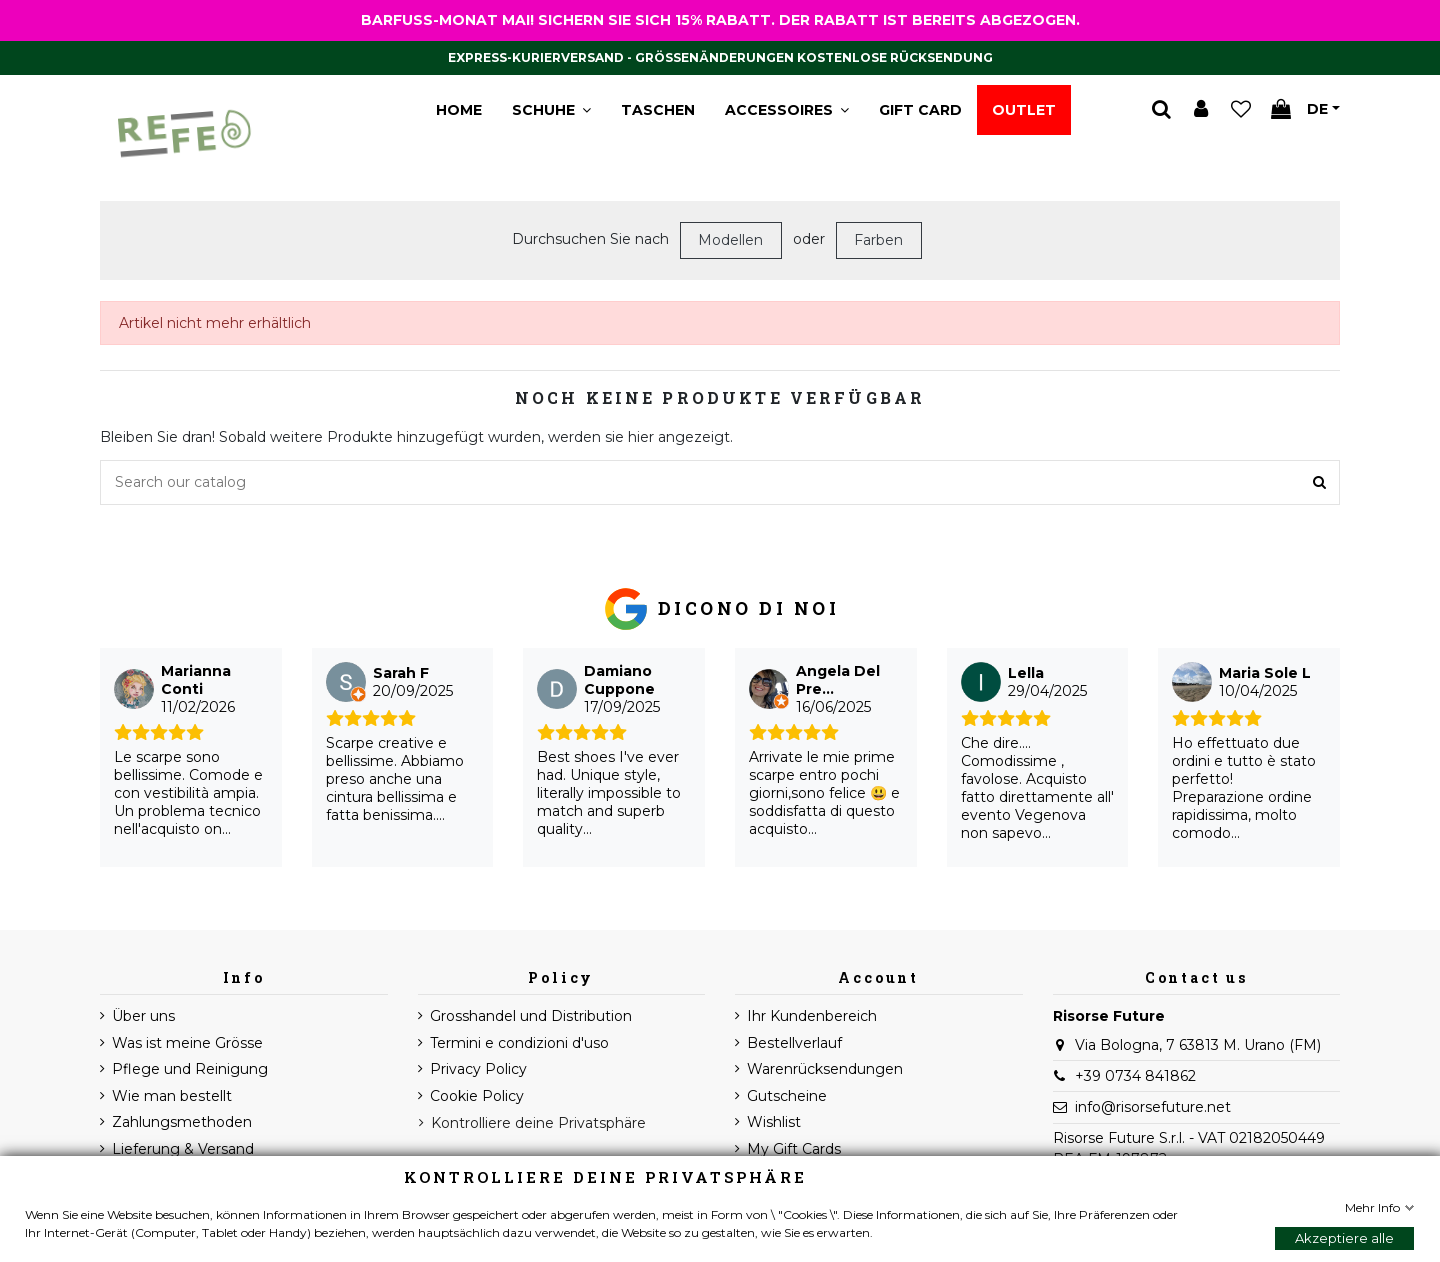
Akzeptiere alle (1344, 1238)
